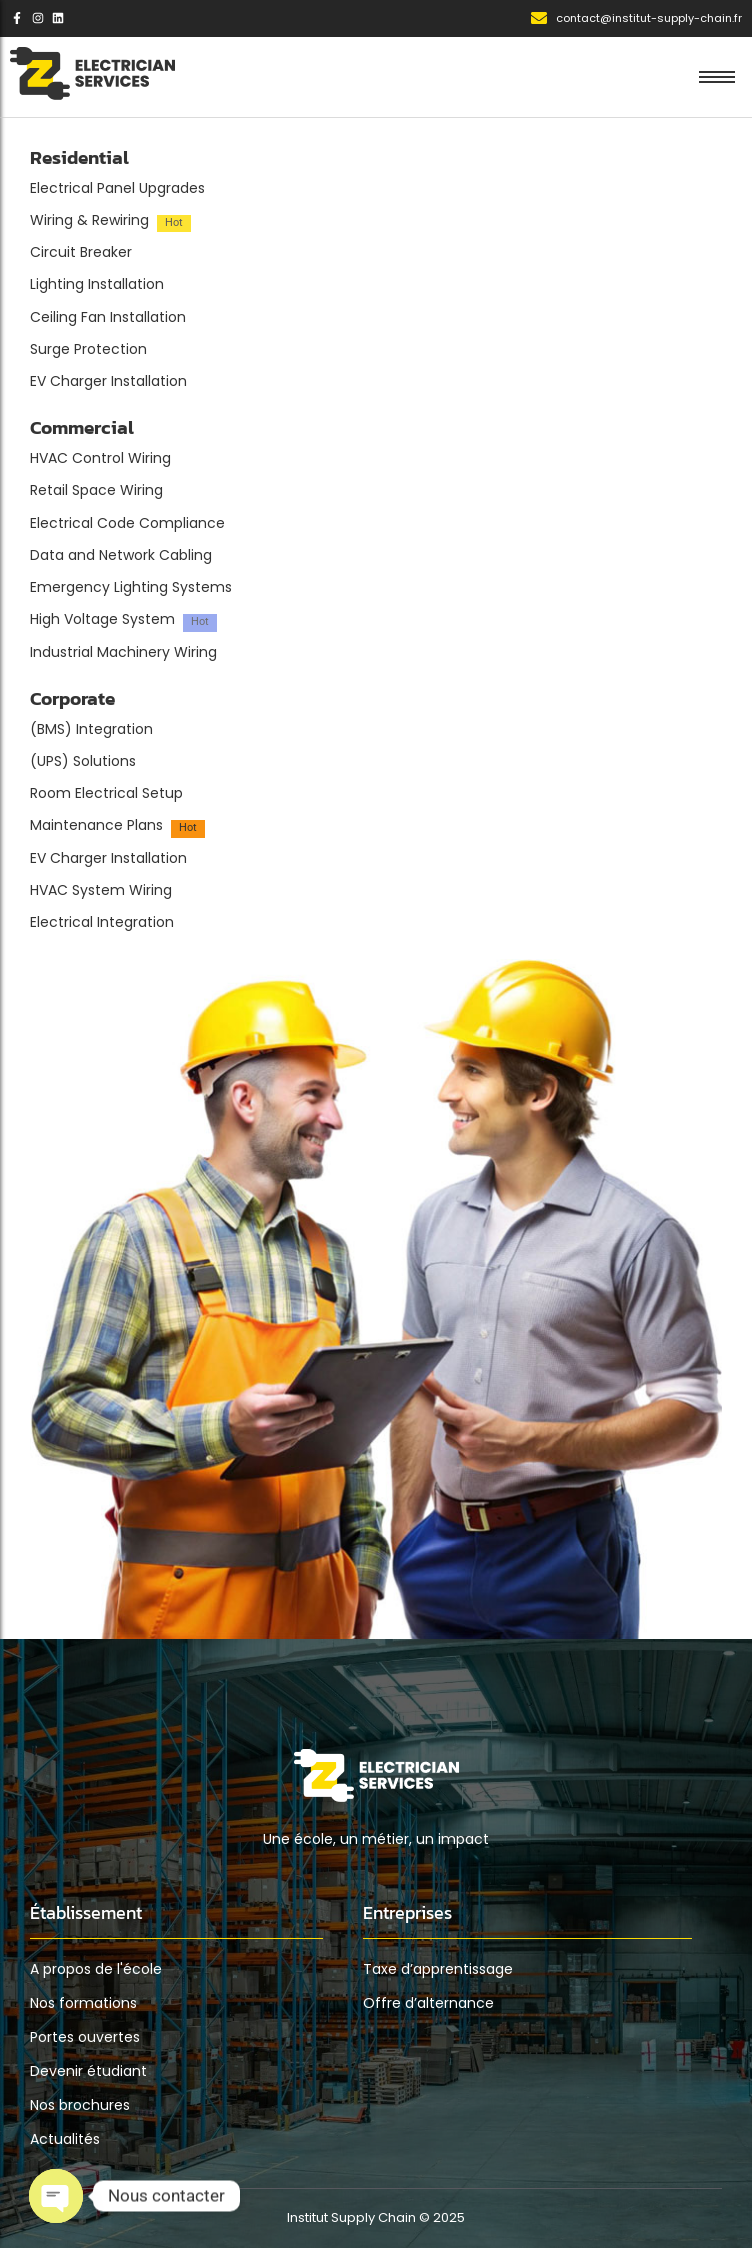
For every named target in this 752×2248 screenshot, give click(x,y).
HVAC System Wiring (101, 890)
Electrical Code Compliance (127, 523)
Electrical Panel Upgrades (117, 188)
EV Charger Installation (108, 381)
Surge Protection (88, 349)
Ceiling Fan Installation (108, 317)
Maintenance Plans (96, 825)
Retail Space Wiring (96, 490)
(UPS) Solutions (83, 761)
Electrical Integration (102, 922)
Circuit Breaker (81, 252)
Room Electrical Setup (106, 793)
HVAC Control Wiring (100, 458)
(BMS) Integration (91, 729)
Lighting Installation (97, 284)
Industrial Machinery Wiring (123, 652)
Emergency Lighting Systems (131, 587)
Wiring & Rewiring (89, 220)
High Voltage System (102, 619)
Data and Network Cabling (121, 555)
